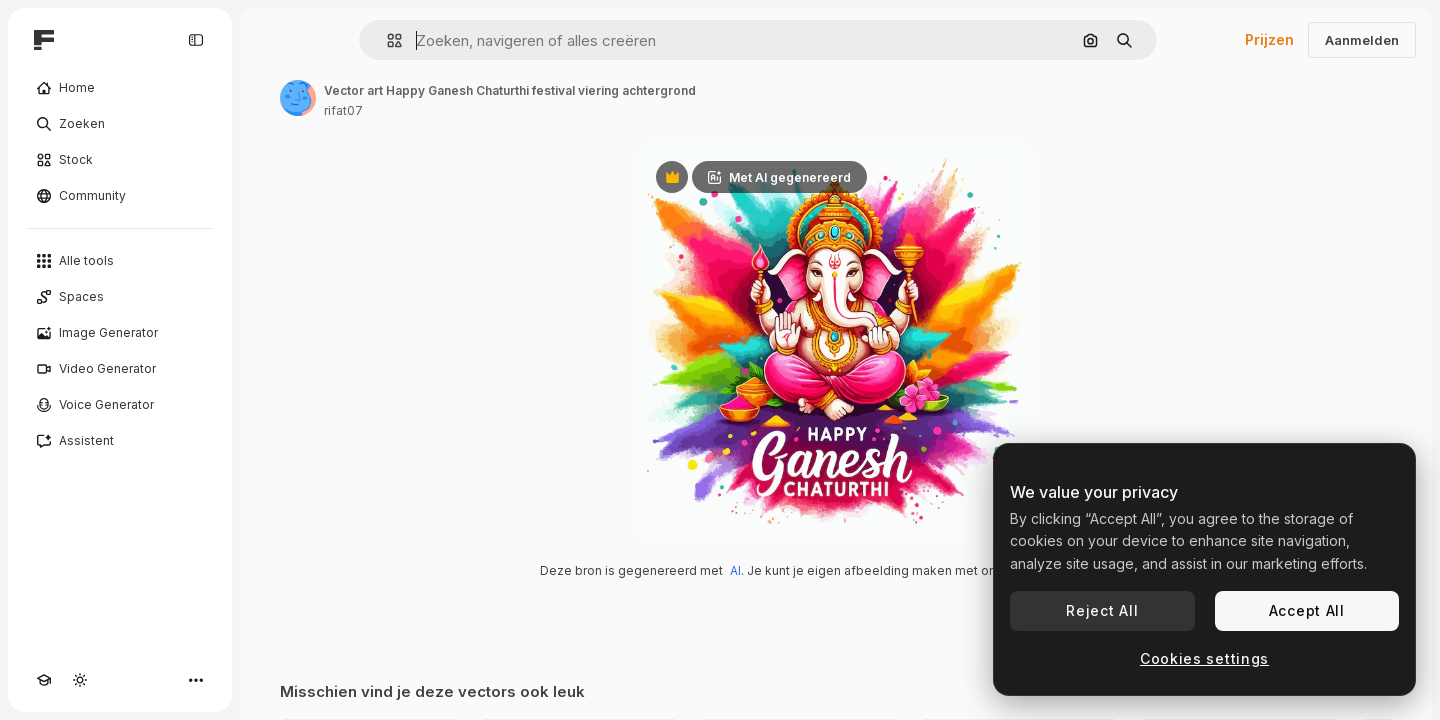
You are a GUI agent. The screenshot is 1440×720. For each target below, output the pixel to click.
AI (735, 570)
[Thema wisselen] (80, 680)
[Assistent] (120, 441)
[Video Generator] (120, 369)
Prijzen (1269, 39)
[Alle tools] (120, 261)
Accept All (1307, 610)
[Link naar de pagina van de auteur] (298, 98)
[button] (386, 40)
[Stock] (120, 160)
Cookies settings (1204, 658)
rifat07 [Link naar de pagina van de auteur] (343, 110)
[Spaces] (120, 297)
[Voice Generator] (120, 405)
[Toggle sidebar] (196, 40)
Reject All (1102, 610)
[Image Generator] (120, 333)
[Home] (120, 88)
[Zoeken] (120, 124)
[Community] (120, 196)
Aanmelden (1362, 40)
